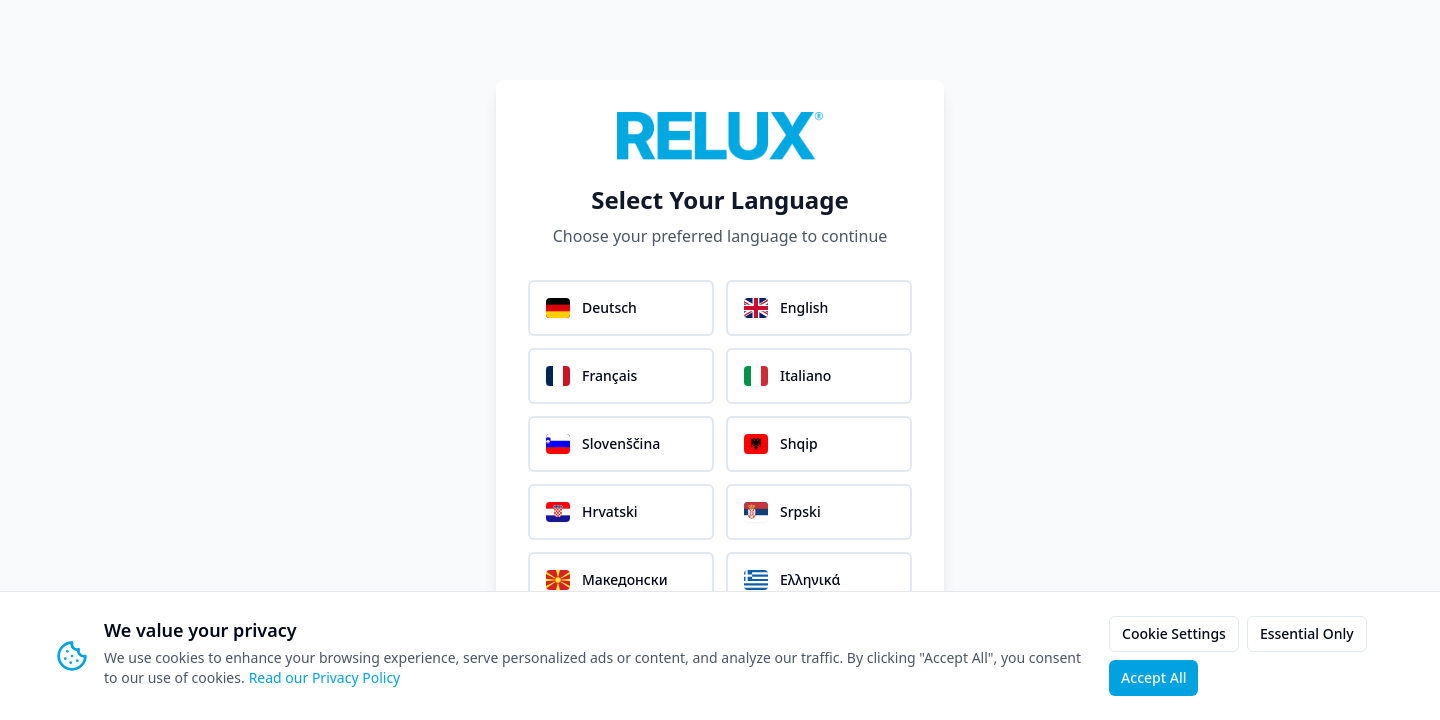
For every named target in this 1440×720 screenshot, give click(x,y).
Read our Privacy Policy (325, 677)
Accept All (1153, 677)
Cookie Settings (1174, 633)
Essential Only (1307, 633)
